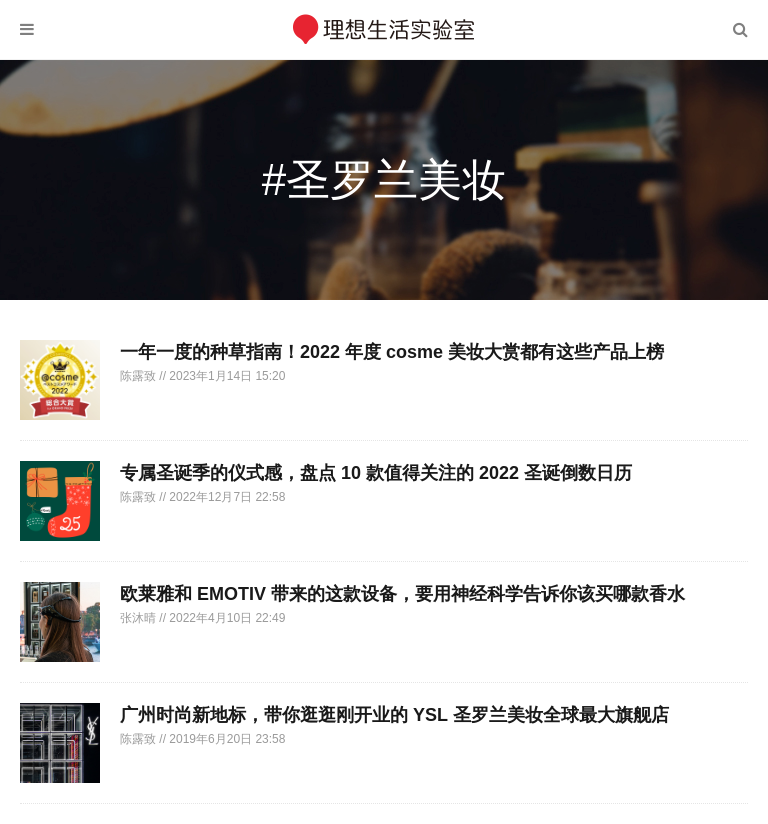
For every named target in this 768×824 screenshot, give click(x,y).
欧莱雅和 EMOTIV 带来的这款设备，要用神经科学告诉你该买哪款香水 (402, 594)
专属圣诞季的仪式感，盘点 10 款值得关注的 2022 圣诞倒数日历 (376, 473)
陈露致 (139, 376)
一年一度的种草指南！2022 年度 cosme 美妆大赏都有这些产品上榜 (392, 352)
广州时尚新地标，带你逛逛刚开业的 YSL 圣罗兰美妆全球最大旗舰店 (394, 715)
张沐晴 (139, 618)
